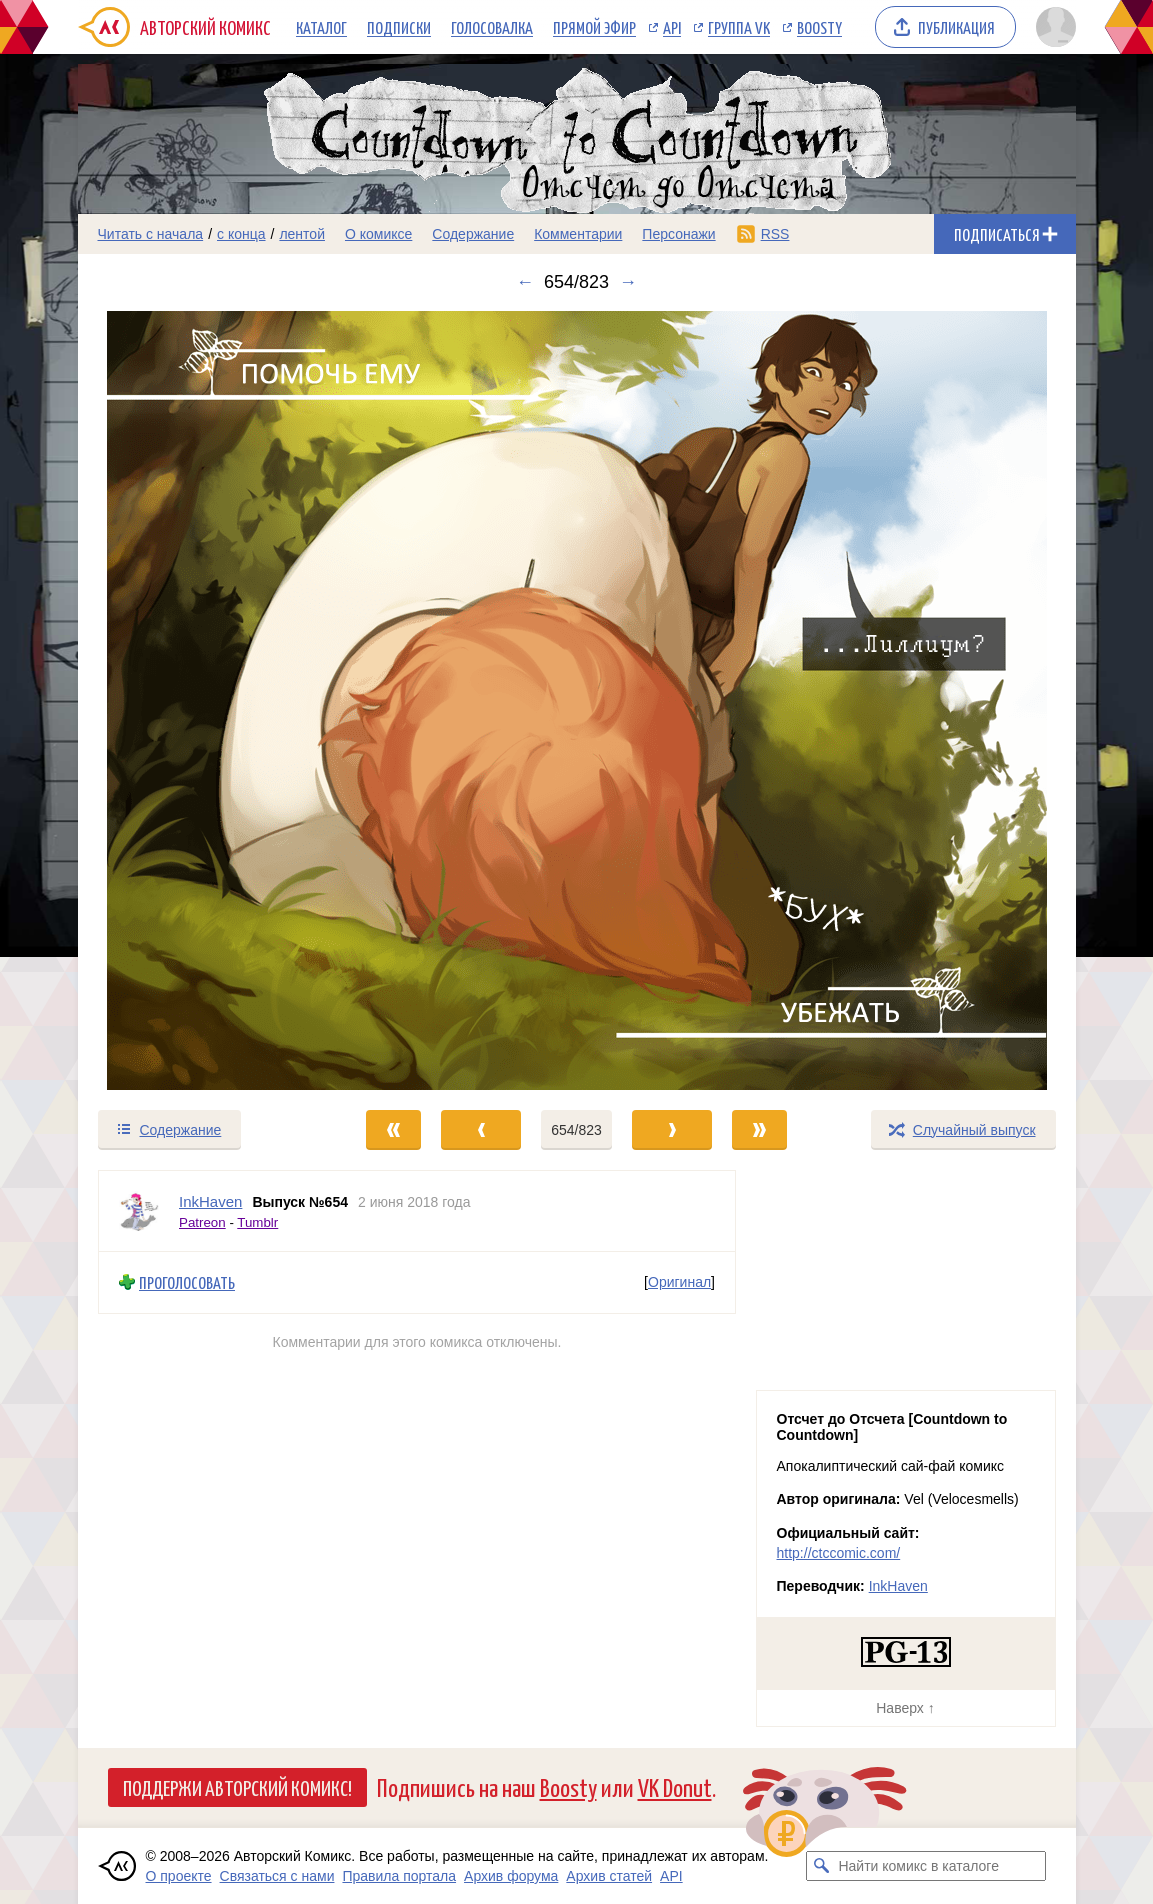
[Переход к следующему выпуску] (577, 700)
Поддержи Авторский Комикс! (237, 1787)
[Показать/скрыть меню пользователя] (1052, 27)
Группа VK (739, 27)
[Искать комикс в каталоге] (821, 1866)
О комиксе (378, 234)
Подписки (399, 27)
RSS (775, 234)
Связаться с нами (277, 1876)
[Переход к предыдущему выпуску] (203, 700)
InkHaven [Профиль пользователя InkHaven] (210, 1201)
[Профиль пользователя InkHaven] (139, 1211)
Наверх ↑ (905, 1708)
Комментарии (578, 234)
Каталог (321, 27)
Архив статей (609, 1876)
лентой (302, 234)
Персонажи (678, 234)
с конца (241, 234)
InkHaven (898, 1586)
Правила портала (399, 1876)
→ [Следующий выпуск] (628, 282)
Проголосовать (187, 1282)
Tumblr (257, 1221)
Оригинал (679, 1282)
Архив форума (511, 1876)
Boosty (819, 27)
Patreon (202, 1221)
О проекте (179, 1876)
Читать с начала (151, 234)
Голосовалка (492, 27)
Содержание (473, 234)
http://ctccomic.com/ (839, 1553)
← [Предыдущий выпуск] (525, 282)
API (672, 27)
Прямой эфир (594, 27)
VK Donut (675, 1786)
